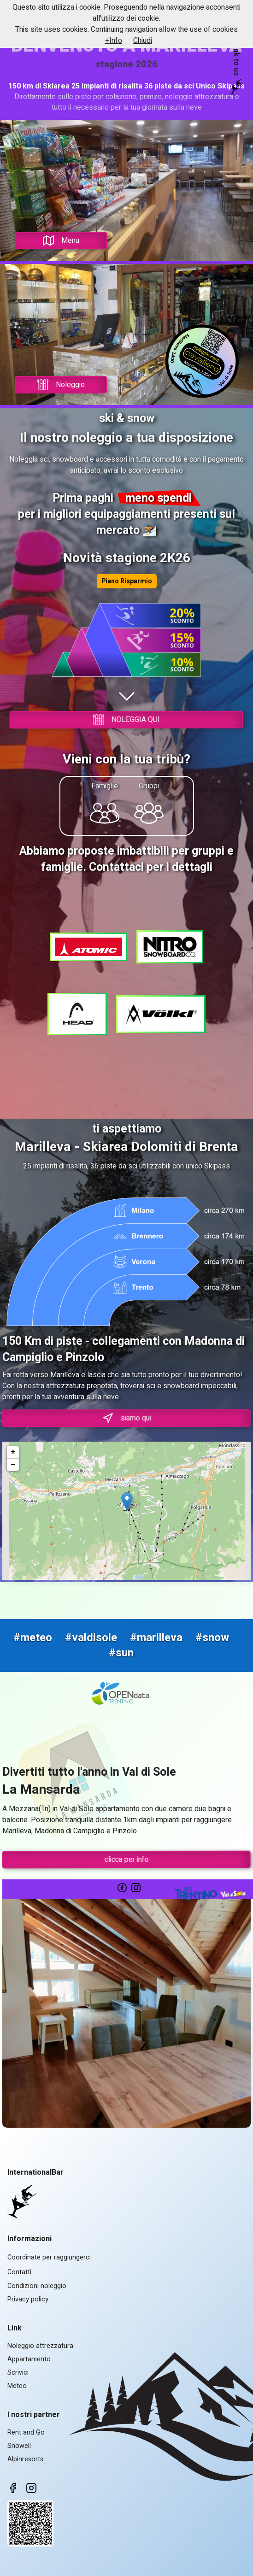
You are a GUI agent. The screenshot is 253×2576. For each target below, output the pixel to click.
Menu (61, 240)
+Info (113, 40)
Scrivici (18, 2372)
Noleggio (61, 384)
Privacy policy (27, 2299)
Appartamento (29, 2359)
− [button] (13, 1464)
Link (14, 2328)
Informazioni (29, 2238)
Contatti (19, 2272)
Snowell (19, 2446)
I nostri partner (33, 2414)
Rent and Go (26, 2432)
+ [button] (13, 1452)
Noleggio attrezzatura (40, 2346)
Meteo (17, 2386)
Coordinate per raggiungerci (49, 2257)
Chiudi (142, 40)
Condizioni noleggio (36, 2286)
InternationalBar (35, 2172)
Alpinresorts (25, 2459)
